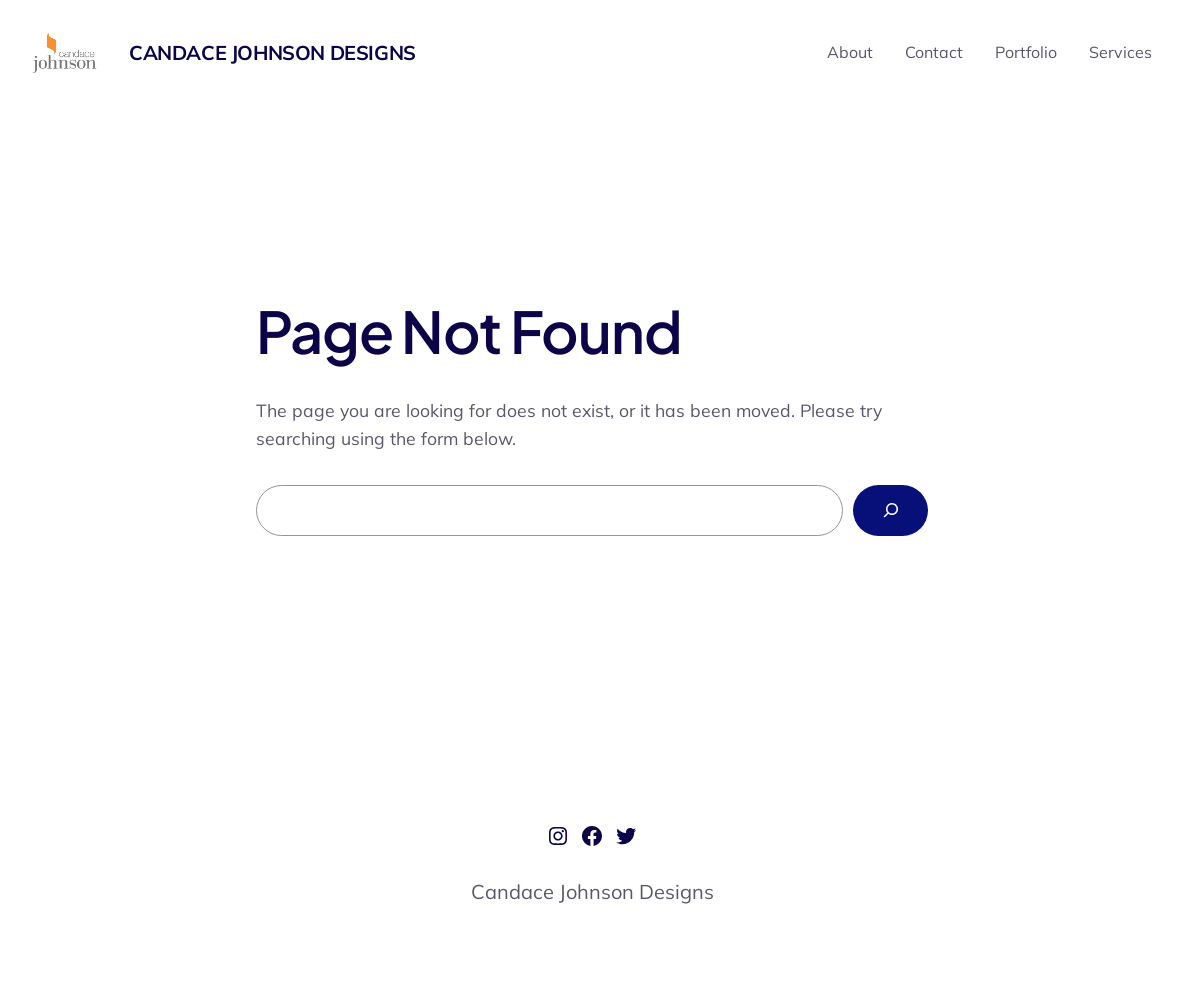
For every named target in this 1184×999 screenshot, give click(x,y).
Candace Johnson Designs (272, 52)
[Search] (890, 510)
